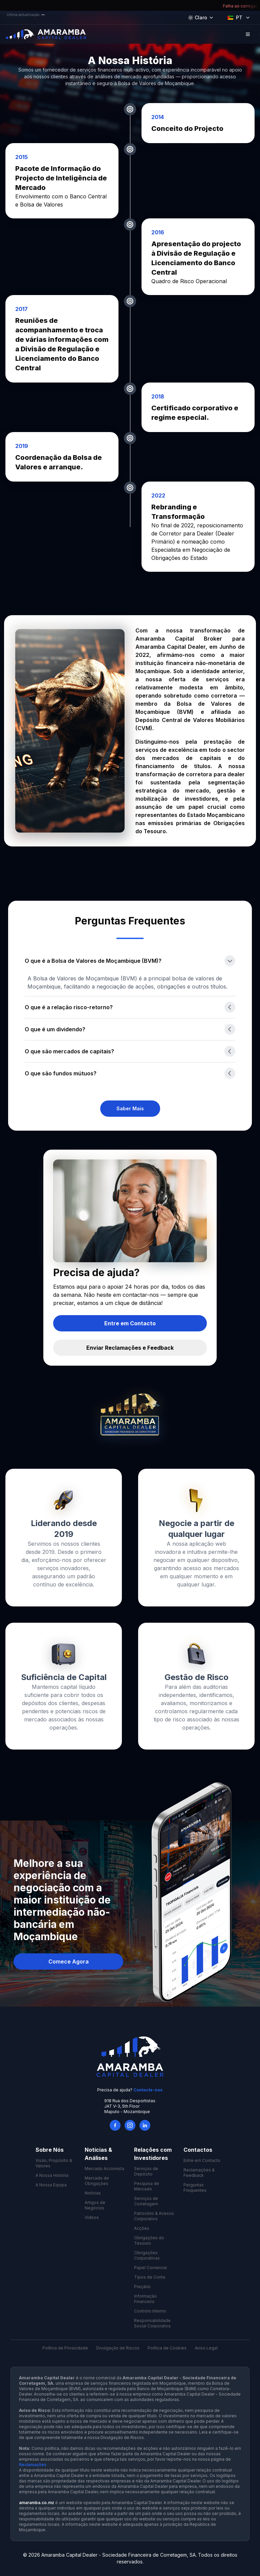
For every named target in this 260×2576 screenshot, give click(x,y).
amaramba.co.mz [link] (36, 2502)
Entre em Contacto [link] (201, 2160)
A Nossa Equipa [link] (51, 2184)
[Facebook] (115, 2125)
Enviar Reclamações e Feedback (130, 1347)
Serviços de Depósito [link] (146, 2171)
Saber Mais (130, 1108)
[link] (130, 1108)
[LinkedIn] (144, 2125)
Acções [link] (141, 2228)
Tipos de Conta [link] (149, 2277)
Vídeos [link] (92, 2217)
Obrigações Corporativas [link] (147, 2255)
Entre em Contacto (130, 1323)
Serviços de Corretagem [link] (146, 2201)
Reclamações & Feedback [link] (199, 2172)
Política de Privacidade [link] (65, 2347)
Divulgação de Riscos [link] (117, 2347)
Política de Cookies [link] (167, 2347)
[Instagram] (130, 2125)
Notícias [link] (93, 2193)
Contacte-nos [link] (147, 2089)
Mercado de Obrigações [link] (97, 2180)
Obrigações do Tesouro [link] (149, 2240)
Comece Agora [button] (68, 1961)
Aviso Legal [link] (206, 2347)
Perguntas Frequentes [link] (195, 2187)
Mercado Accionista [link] (104, 2168)
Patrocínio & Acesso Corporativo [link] (154, 2216)
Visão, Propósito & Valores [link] (54, 2163)
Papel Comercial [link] (150, 2267)
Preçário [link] (142, 2286)
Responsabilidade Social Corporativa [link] (152, 2323)
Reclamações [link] (32, 2464)
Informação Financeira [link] (145, 2299)
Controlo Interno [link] (150, 2311)
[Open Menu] (248, 34)
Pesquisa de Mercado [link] (146, 2186)
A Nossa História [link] (52, 2175)
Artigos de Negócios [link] (95, 2205)
